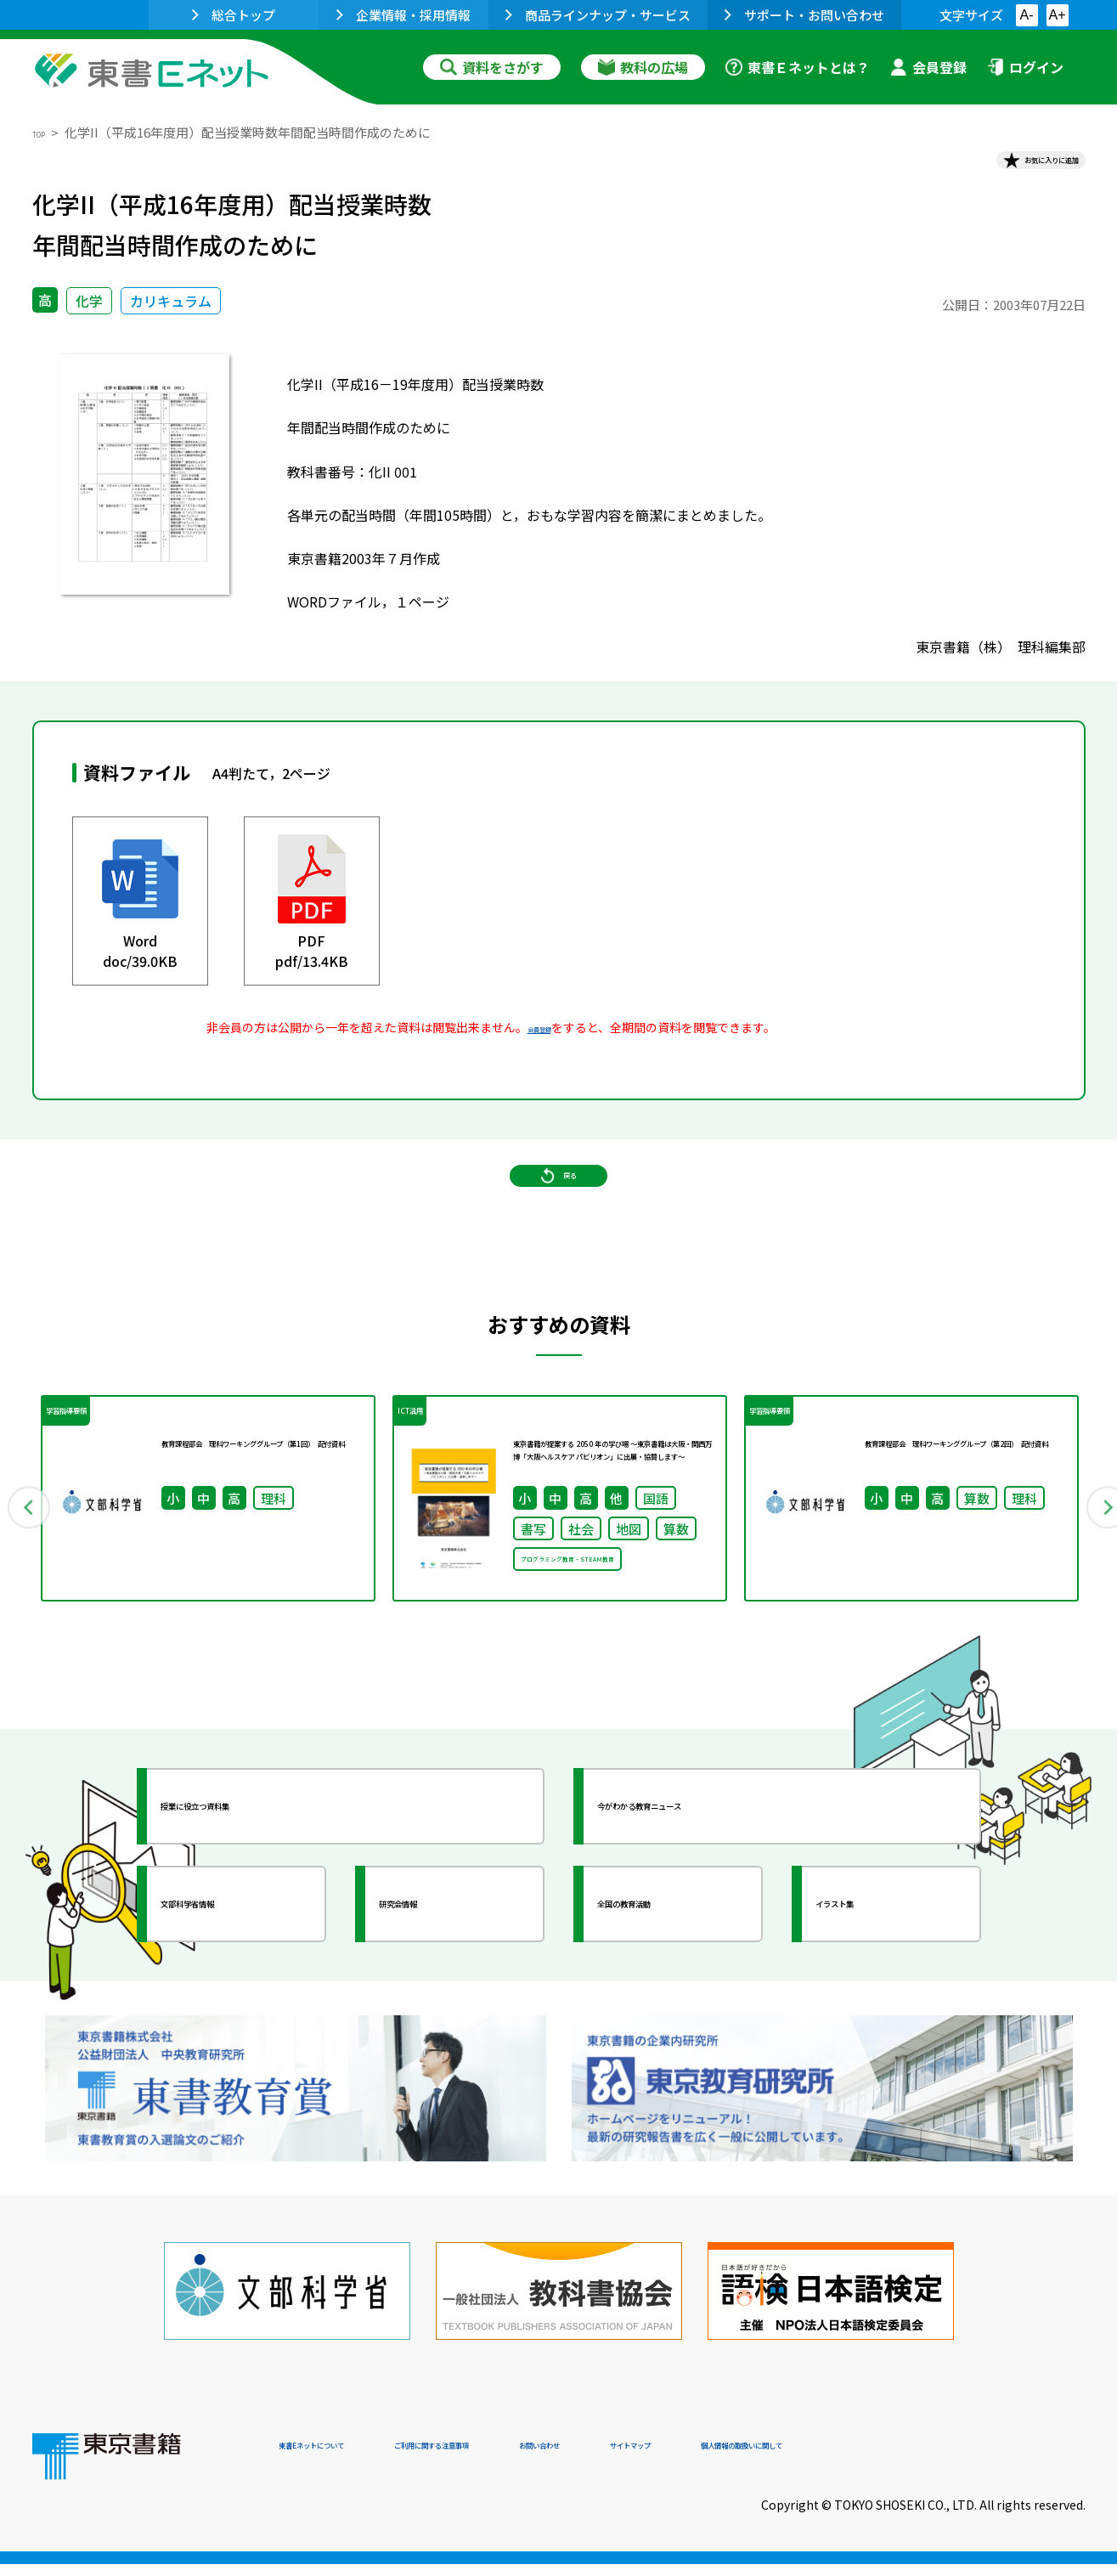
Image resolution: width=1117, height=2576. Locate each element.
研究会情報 (437, 1988)
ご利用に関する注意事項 (534, 2460)
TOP (45, 132)
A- (1027, 15)
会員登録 (928, 67)
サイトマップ (831, 2460)
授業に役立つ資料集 (250, 1890)
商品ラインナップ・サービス (598, 15)
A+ (1056, 15)
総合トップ (233, 15)
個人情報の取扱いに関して (1004, 2460)
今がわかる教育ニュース (701, 1890)
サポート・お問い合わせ (804, 15)
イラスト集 (874, 1988)
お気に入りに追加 (1011, 168)
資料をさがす (492, 67)
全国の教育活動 (671, 1988)
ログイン (1025, 67)
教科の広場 (643, 67)
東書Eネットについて (344, 2460)
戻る (559, 1224)
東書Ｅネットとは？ (797, 67)
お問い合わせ (700, 2460)
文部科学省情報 (234, 1988)
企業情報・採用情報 (403, 15)
